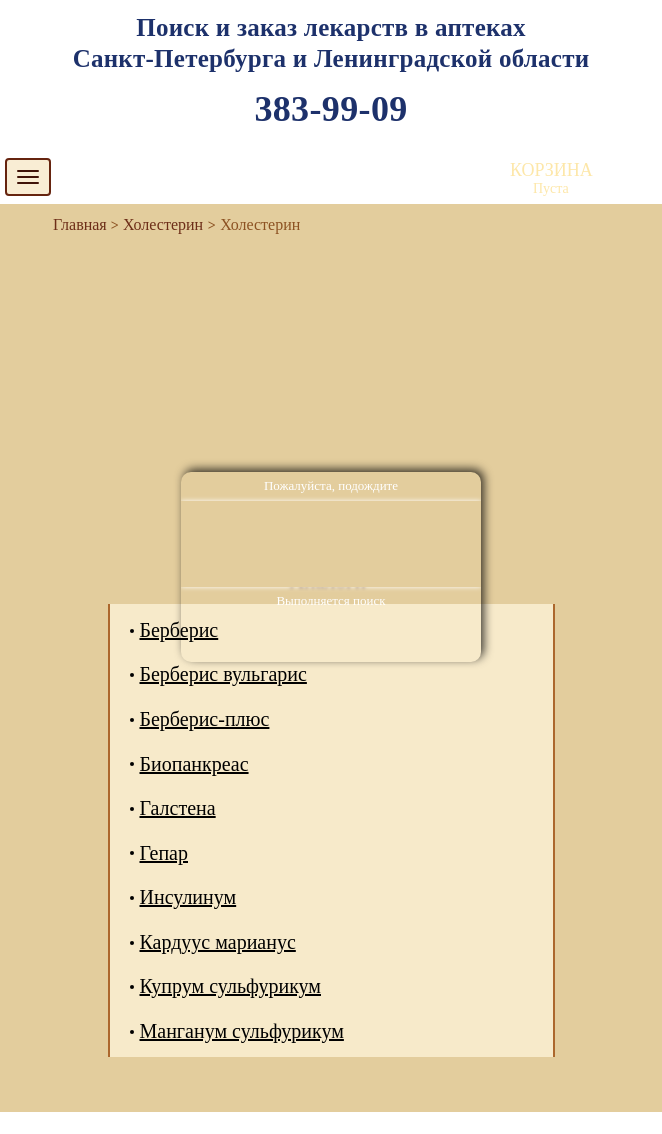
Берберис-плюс (205, 719)
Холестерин (163, 224)
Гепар (164, 853)
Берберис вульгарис (223, 674)
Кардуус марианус (218, 942)
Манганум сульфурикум (242, 1031)
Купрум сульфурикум (231, 986)
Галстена (178, 808)
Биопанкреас (194, 764)
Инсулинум (188, 897)
